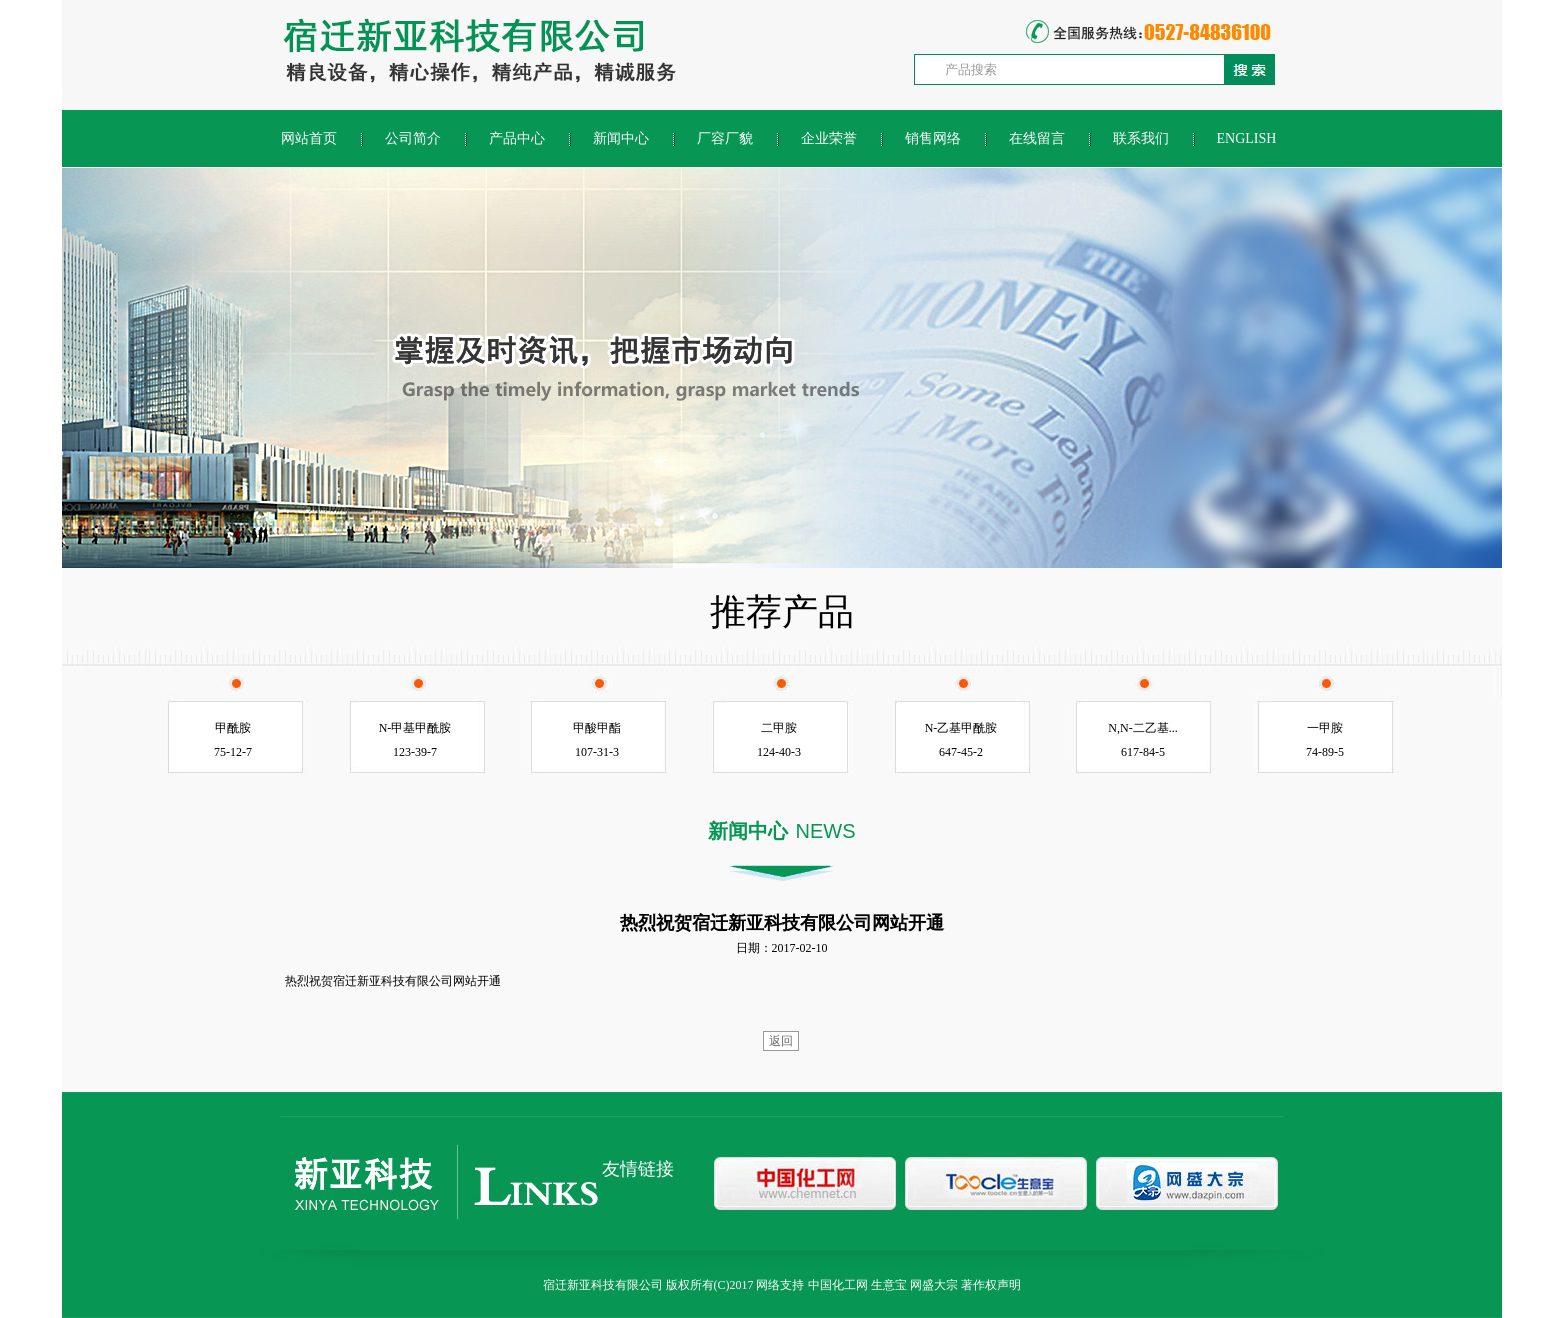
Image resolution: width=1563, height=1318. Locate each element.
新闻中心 (621, 138)
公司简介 (413, 138)
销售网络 (933, 138)
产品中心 (517, 138)
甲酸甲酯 (597, 728)
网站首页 (309, 138)
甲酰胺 (233, 728)
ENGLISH (1247, 138)
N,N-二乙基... (1142, 728)
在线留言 (1037, 138)
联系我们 (1141, 138)
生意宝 (889, 1285)
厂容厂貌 (725, 138)
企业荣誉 (829, 138)
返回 (781, 1041)
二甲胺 (779, 728)
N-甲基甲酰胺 (415, 728)
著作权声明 (991, 1285)
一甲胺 (1325, 728)
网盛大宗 (934, 1285)
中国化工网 (838, 1285)
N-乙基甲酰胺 (961, 728)
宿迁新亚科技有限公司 (603, 1285)
